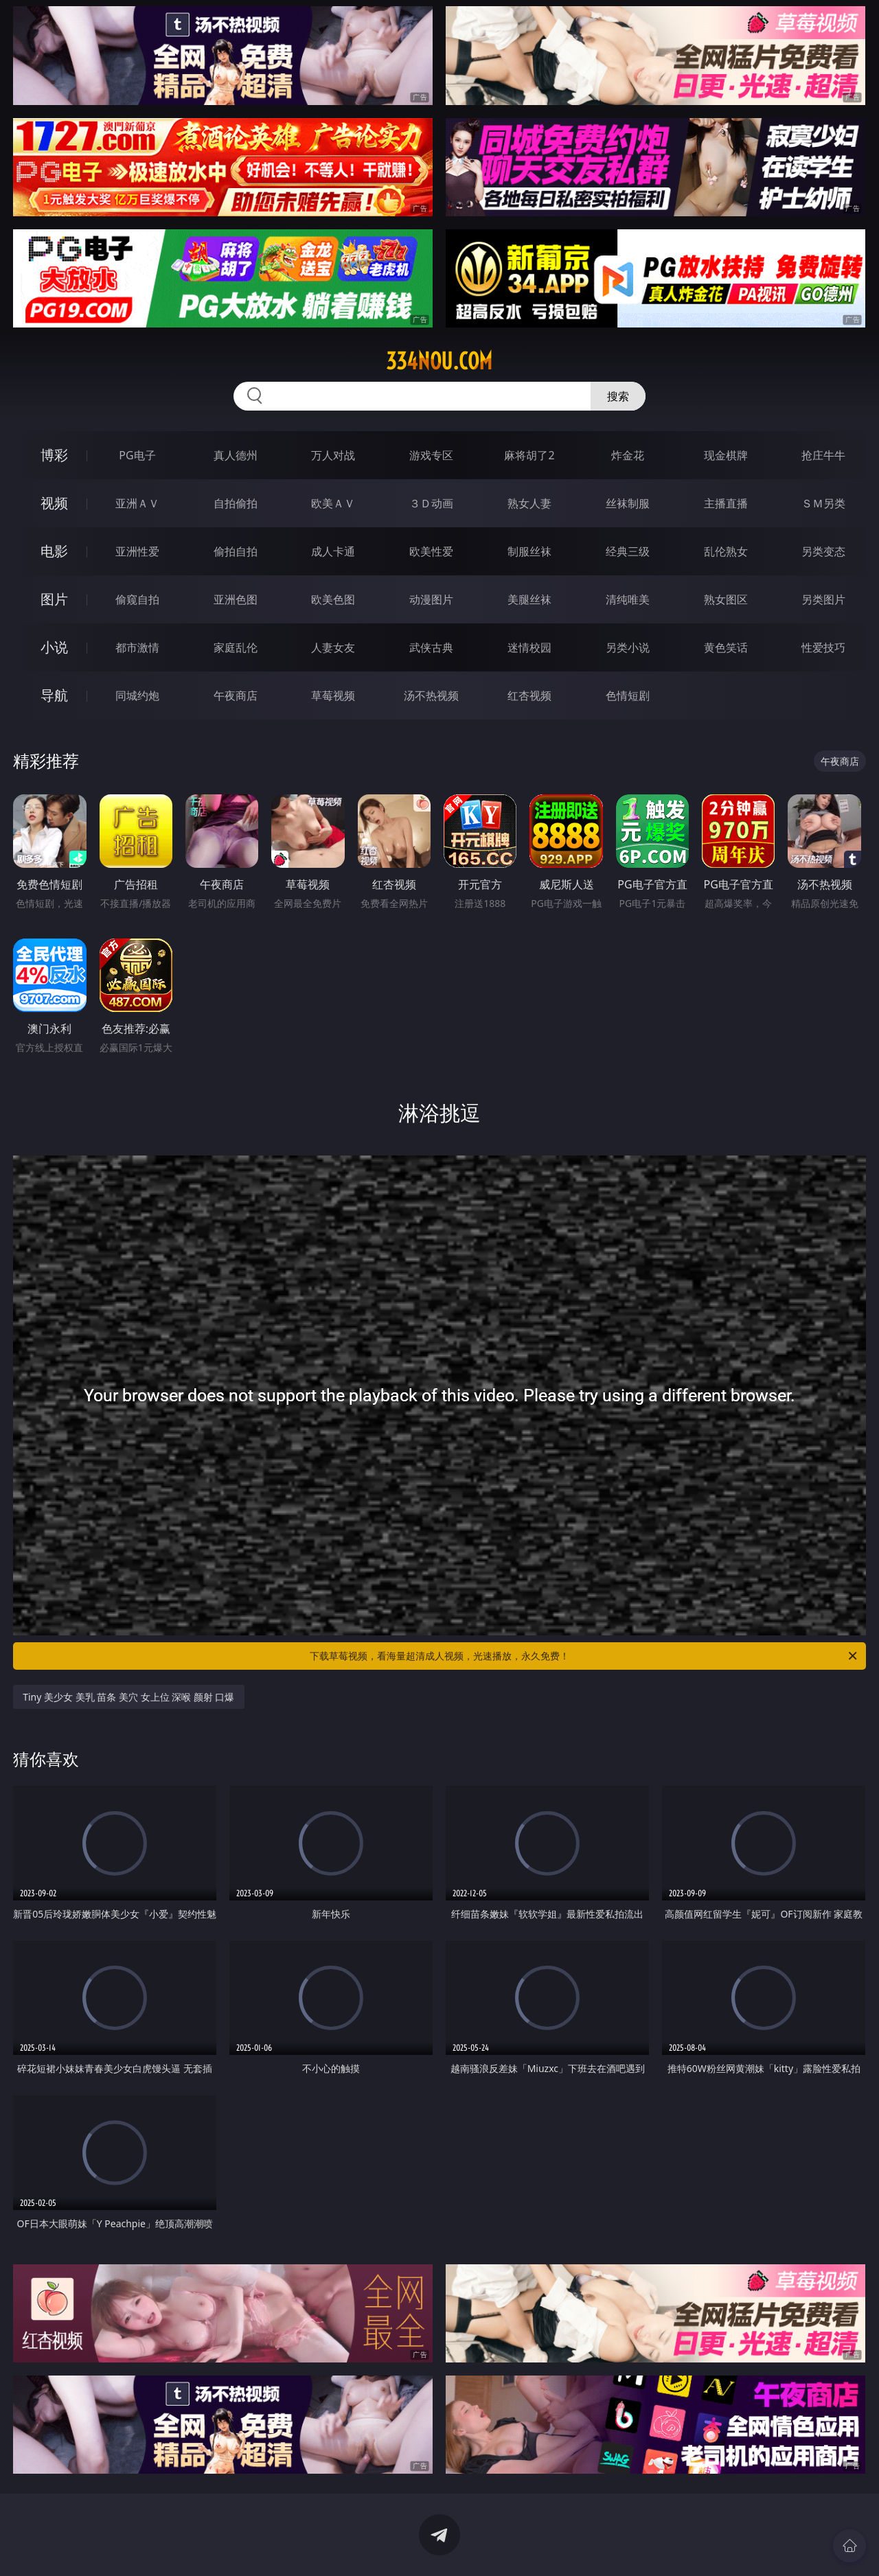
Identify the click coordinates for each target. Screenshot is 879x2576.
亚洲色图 (236, 599)
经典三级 (628, 551)
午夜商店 (236, 695)
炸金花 (627, 455)
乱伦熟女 (726, 551)
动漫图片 (431, 599)
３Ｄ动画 (431, 503)
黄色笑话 (726, 647)
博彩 (54, 455)
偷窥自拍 (137, 599)
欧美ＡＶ (333, 503)
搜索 (618, 396)
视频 (54, 503)
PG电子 (137, 455)
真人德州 (236, 455)
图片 (54, 599)
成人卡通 (333, 551)
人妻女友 (333, 647)
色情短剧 (628, 695)
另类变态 (823, 551)
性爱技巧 (823, 647)
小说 (54, 647)
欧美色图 (333, 599)
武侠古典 (431, 647)
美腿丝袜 (529, 599)
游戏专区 (431, 455)
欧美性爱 (431, 551)
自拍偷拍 (236, 503)
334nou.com (439, 361)
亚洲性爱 (137, 551)
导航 (54, 695)
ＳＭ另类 (823, 503)
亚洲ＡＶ (137, 503)
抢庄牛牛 (823, 455)
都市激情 (137, 647)
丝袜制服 (628, 503)
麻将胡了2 (529, 455)
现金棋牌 (726, 455)
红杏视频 (529, 695)
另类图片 (823, 599)
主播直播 (726, 503)
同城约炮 (137, 695)
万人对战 (333, 455)
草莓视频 (333, 695)
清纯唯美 (628, 599)
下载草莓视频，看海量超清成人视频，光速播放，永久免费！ (584, 1656)
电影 (54, 551)
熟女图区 (726, 599)
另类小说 (628, 647)
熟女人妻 (529, 503)
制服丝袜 (529, 551)
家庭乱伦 (236, 647)
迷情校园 (529, 647)
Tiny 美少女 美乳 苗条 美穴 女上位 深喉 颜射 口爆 (128, 1696)
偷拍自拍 (236, 551)
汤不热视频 (431, 695)
